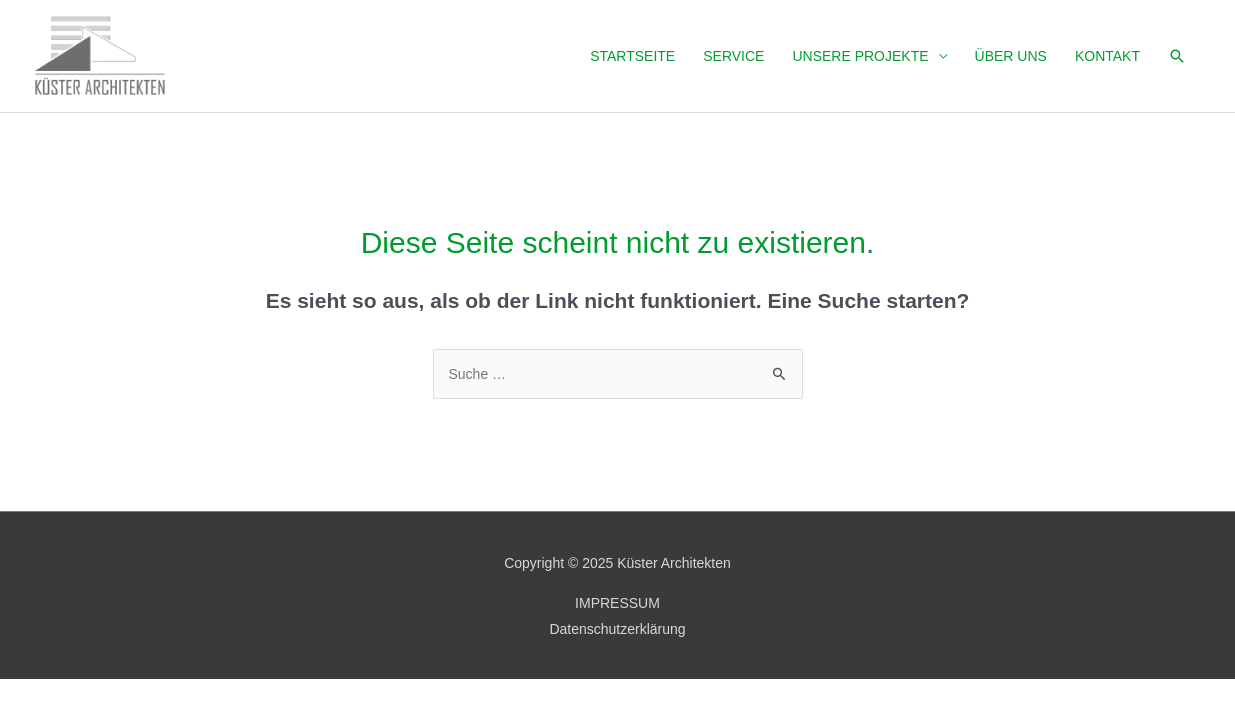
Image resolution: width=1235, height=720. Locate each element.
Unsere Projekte (860, 56)
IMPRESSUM (617, 603)
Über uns (1011, 56)
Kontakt (1107, 56)
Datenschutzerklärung (617, 629)
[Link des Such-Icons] (1177, 56)
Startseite (632, 56)
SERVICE (733, 56)
